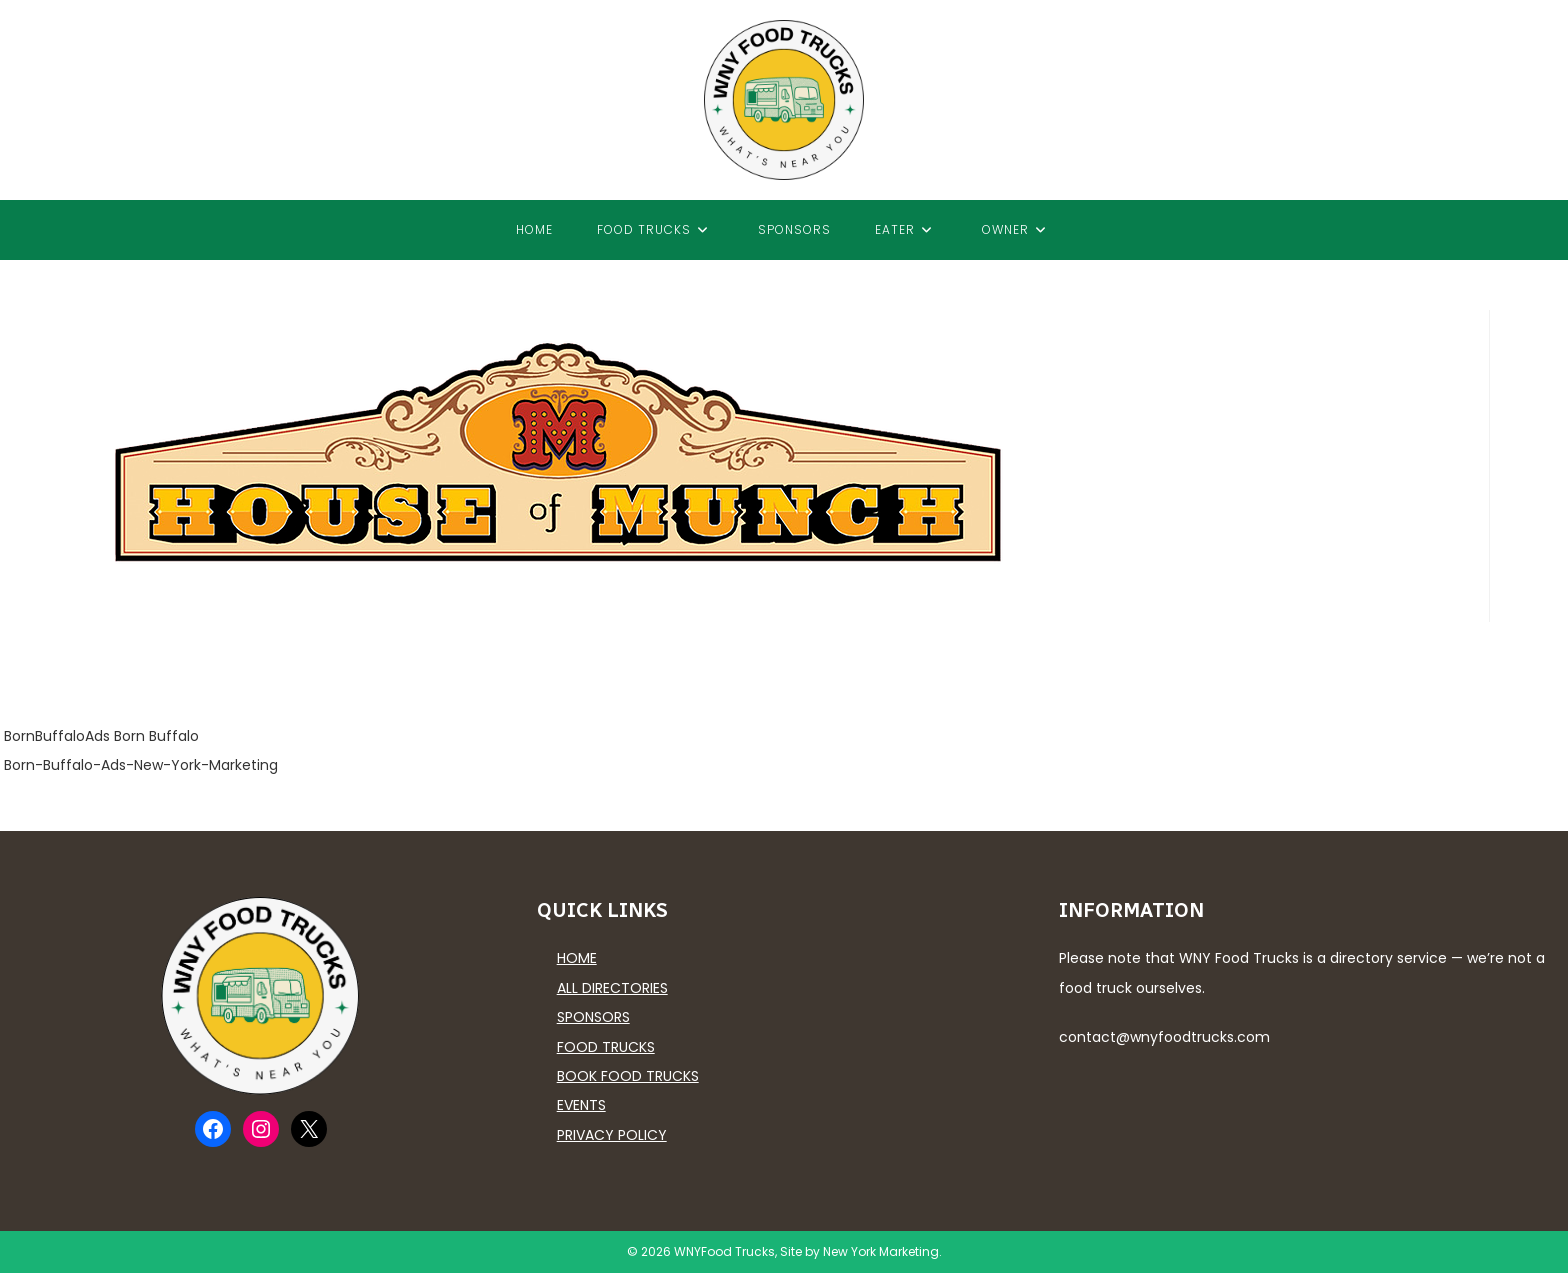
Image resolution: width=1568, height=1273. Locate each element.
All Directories (612, 988)
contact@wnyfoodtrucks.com (1164, 1037)
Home (577, 958)
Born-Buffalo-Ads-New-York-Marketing (141, 765)
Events (581, 1105)
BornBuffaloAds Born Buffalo (101, 736)
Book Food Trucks (628, 1076)
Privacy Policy (612, 1135)
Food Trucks (606, 1047)
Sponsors (593, 1017)
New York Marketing (881, 1251)
